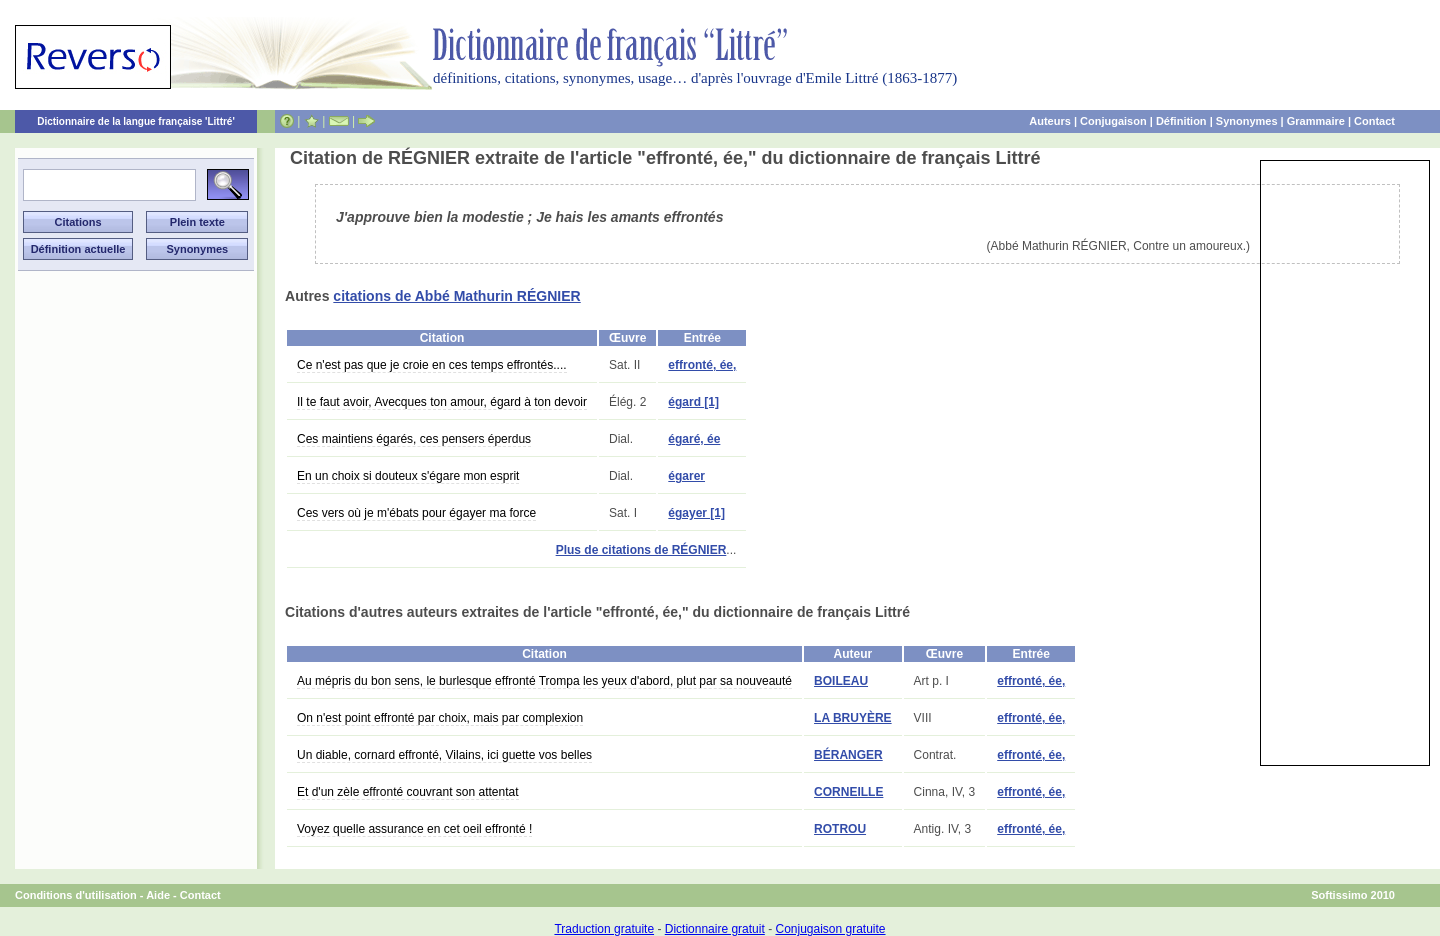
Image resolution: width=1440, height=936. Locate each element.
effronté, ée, (702, 365)
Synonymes (1247, 121)
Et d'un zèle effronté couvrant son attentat (408, 792)
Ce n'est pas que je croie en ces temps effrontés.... (432, 365)
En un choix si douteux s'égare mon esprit (408, 476)
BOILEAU (841, 681)
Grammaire (1316, 121)
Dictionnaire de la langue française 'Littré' (136, 121)
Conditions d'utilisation (76, 895)
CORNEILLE (848, 792)
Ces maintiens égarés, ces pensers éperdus (414, 439)
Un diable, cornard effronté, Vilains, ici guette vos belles (444, 755)
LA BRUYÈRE (853, 718)
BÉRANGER (848, 755)
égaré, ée (694, 439)
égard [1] (693, 402)
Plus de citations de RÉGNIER (641, 550)
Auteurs (1050, 121)
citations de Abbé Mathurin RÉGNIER (456, 296)
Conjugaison (1113, 121)
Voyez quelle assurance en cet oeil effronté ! (414, 829)
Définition (1181, 121)
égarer (686, 476)
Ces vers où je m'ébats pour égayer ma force (416, 513)
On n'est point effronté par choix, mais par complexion (440, 718)
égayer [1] (696, 513)
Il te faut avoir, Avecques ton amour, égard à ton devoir (442, 402)
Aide (158, 895)
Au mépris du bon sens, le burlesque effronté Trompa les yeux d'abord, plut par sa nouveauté (544, 681)
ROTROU (840, 829)
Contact (1374, 121)
